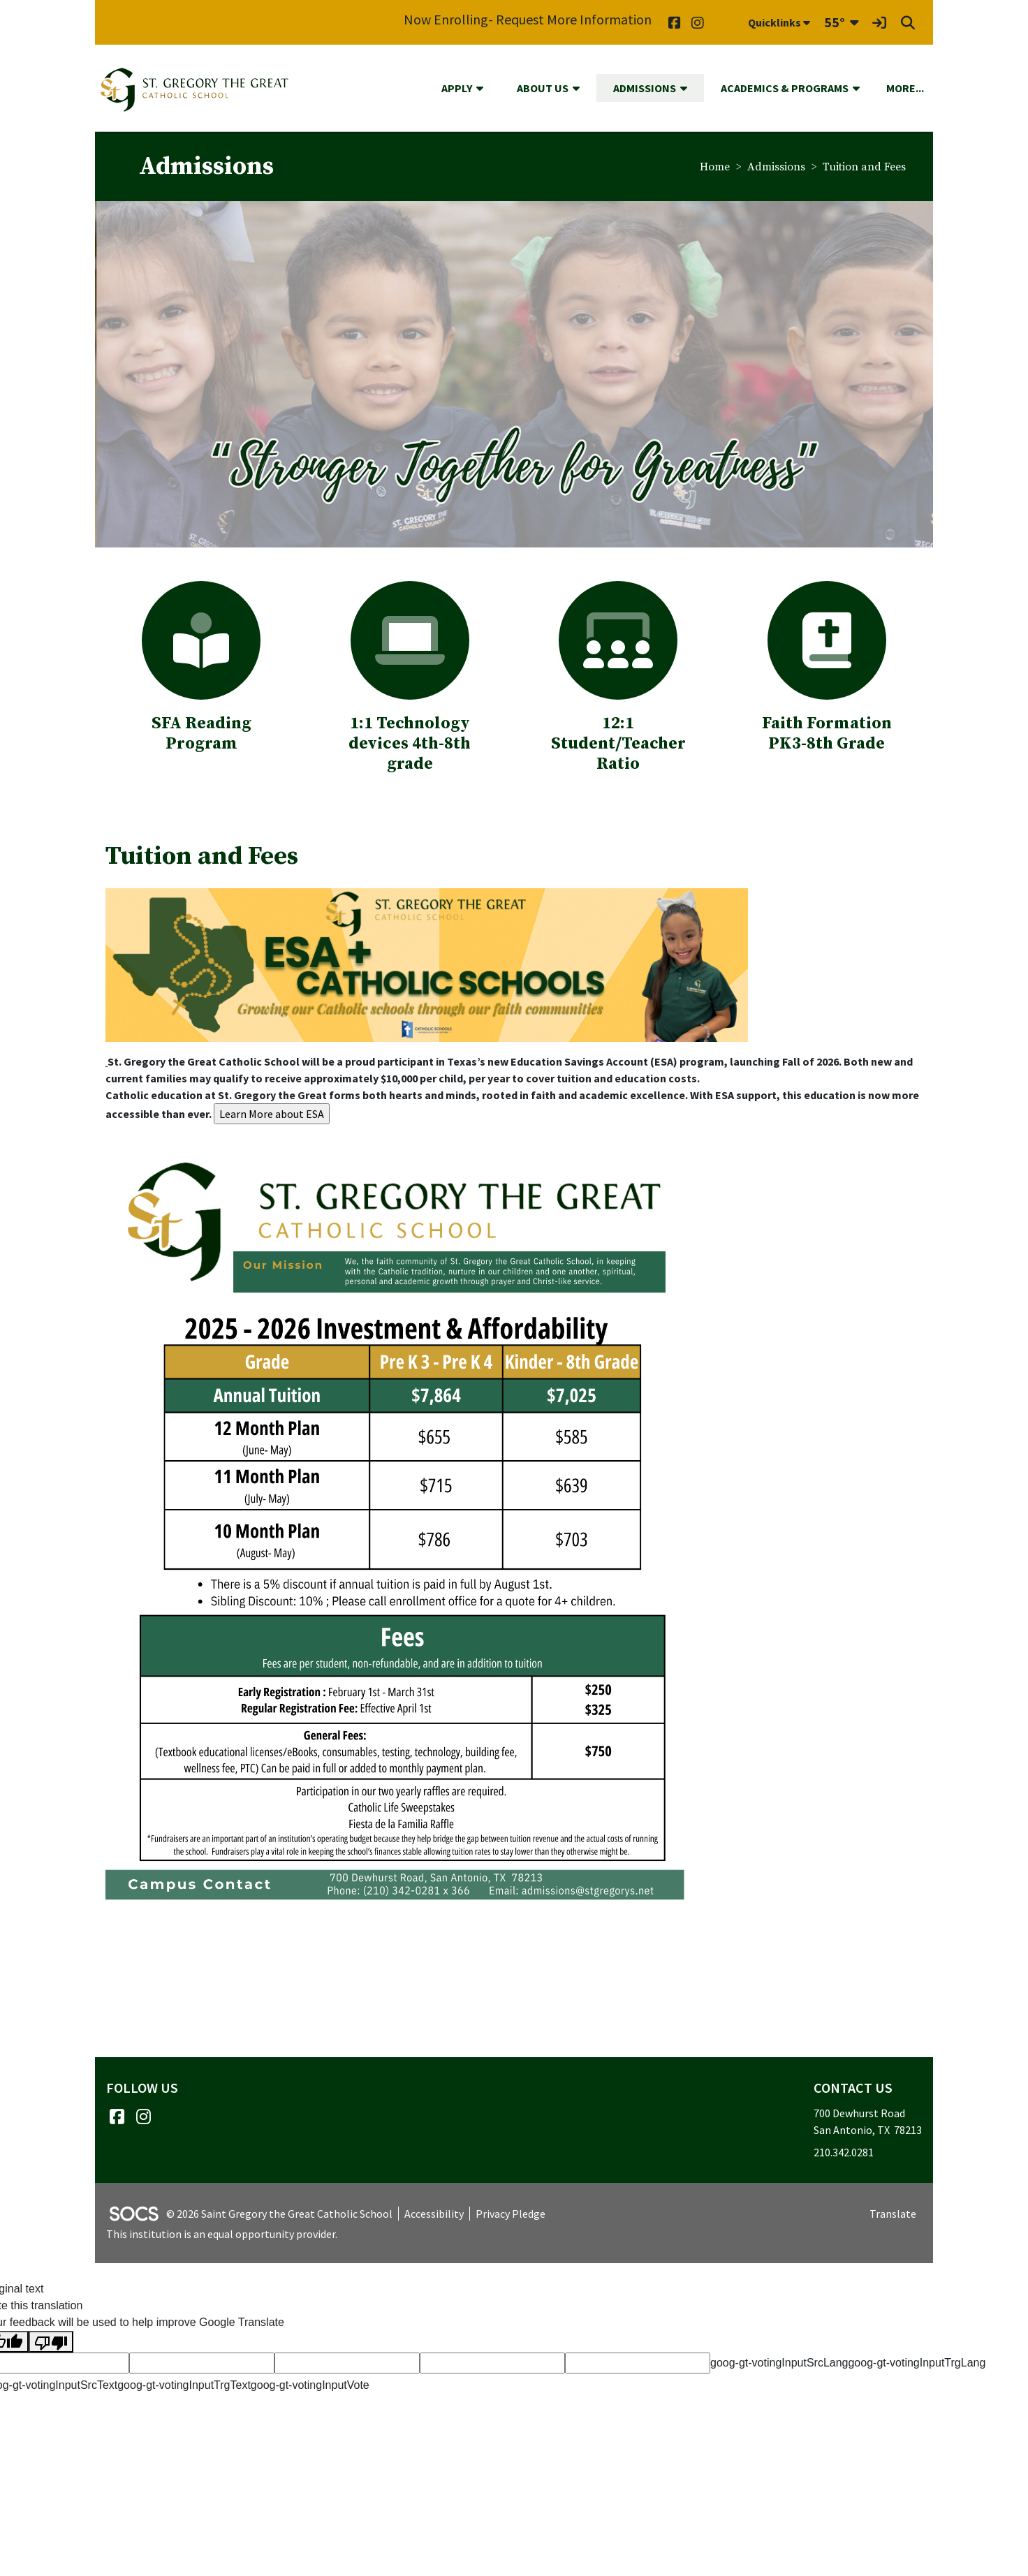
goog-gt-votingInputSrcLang (779, 2363)
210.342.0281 (844, 2152)
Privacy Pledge (510, 2214)
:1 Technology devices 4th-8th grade (409, 743)
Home (715, 167)
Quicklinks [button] (779, 22)
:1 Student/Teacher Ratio (618, 733)
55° (834, 22)
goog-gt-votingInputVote (310, 2385)
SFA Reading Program (201, 733)
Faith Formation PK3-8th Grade (827, 733)
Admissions (776, 167)
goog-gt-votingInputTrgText (184, 2385)
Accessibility (434, 2214)
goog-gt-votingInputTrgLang (916, 2363)
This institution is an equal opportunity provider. (221, 2234)
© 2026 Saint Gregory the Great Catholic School (279, 2214)
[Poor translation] (51, 2342)
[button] (485, 88)
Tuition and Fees (864, 167)
